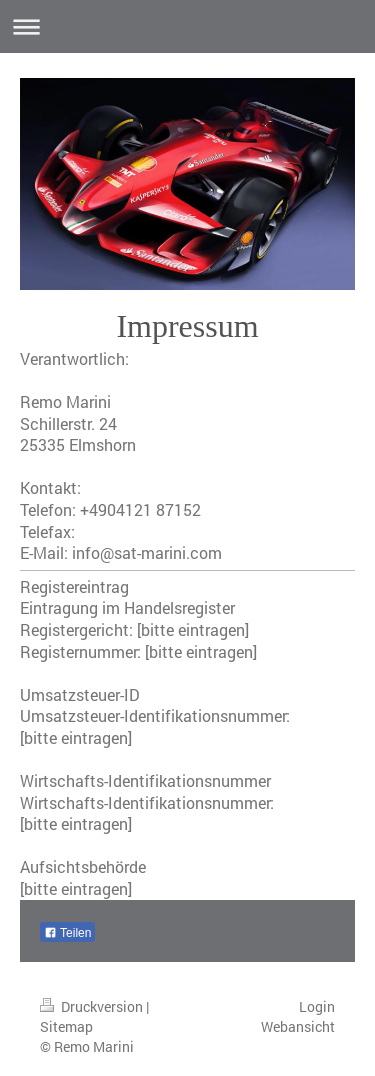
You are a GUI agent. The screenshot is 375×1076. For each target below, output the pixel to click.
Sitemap (66, 1026)
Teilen (67, 933)
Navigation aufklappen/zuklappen (187, 26)
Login (317, 1006)
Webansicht (298, 1026)
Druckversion (93, 1006)
